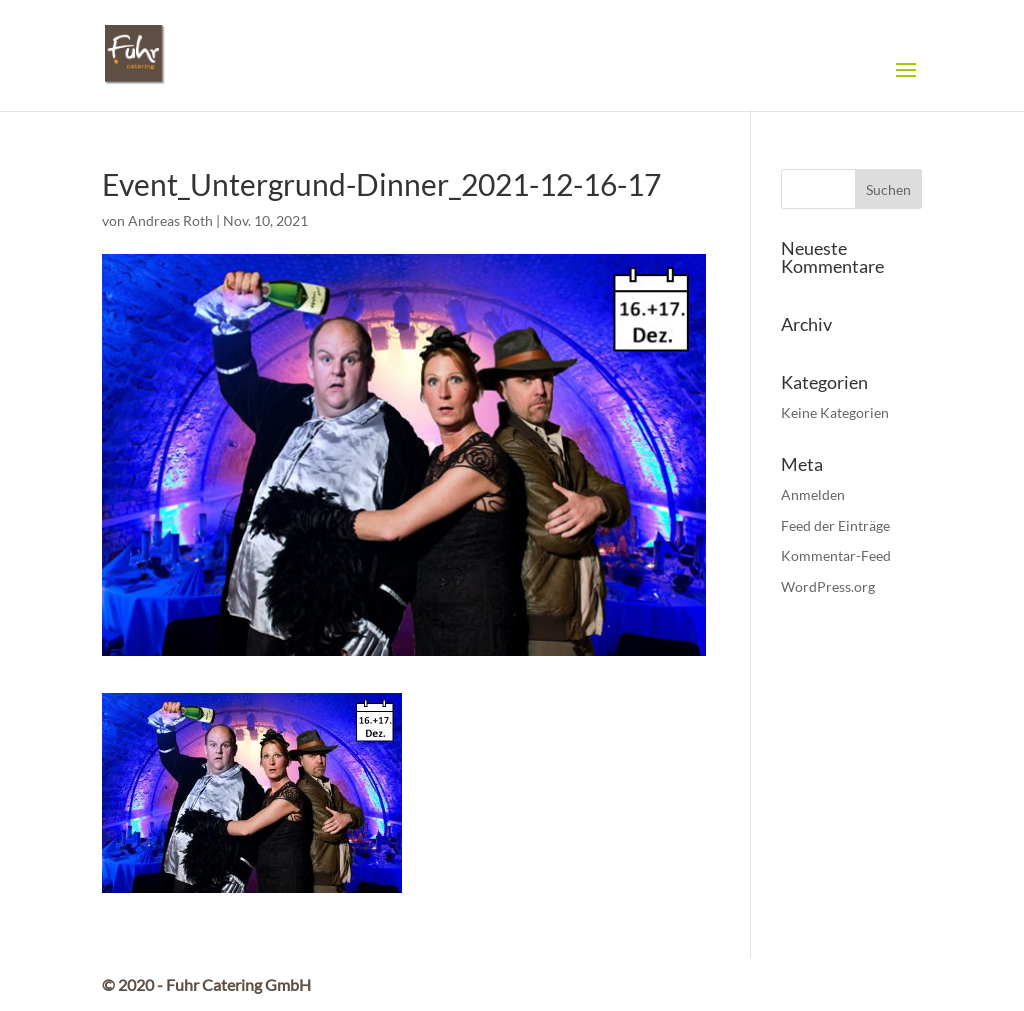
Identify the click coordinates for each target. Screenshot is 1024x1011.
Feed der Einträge (835, 525)
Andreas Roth (170, 220)
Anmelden (813, 494)
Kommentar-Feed (836, 555)
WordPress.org (828, 586)
